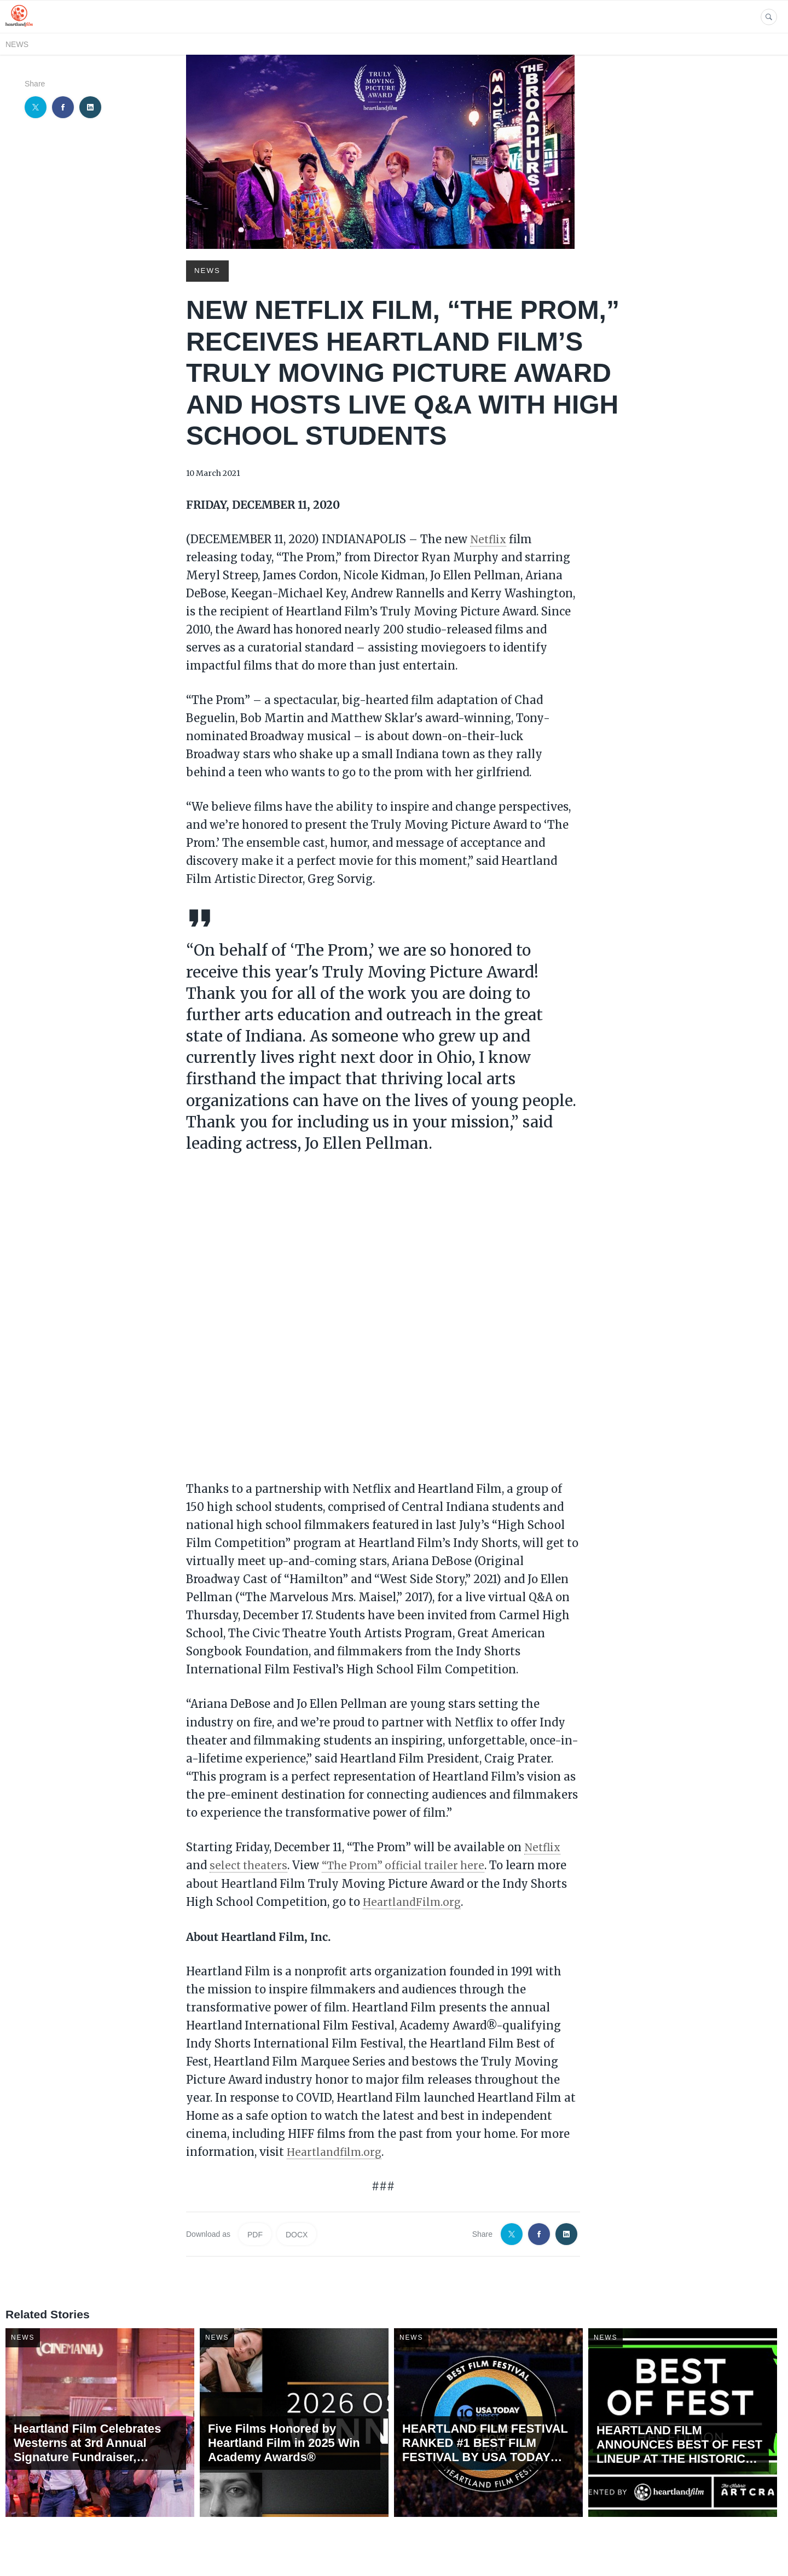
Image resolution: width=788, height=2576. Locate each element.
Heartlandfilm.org (336, 2149)
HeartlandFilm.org (414, 1900)
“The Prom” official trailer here (410, 1864)
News (16, 44)
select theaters (250, 1864)
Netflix (489, 538)
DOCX (297, 2232)
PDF (255, 2232)
